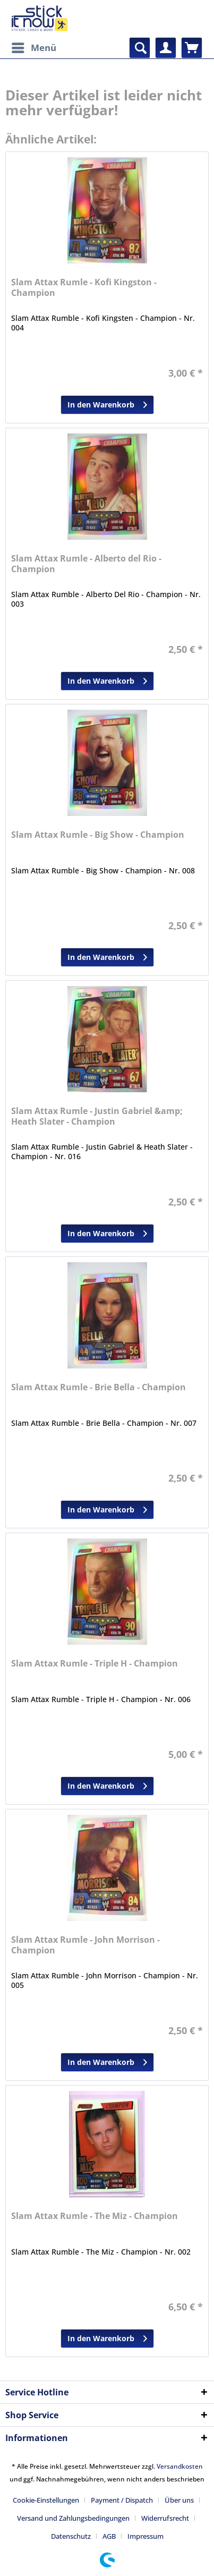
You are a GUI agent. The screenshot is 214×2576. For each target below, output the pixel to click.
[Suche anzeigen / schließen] (139, 47)
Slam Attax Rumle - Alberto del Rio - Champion (86, 564)
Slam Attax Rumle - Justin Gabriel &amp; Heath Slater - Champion (97, 1116)
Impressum (145, 2536)
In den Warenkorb (107, 403)
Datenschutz (71, 2536)
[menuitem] (33, 47)
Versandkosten (180, 2466)
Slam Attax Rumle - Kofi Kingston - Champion (84, 288)
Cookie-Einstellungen (46, 2500)
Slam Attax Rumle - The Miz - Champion (94, 2216)
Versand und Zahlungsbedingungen (73, 2518)
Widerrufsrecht (165, 2518)
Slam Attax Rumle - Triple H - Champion (94, 1663)
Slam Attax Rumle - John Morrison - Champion (85, 1945)
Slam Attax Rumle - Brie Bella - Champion (98, 1387)
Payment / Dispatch (122, 2500)
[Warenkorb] (191, 47)
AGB (109, 2536)
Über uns (179, 2500)
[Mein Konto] (165, 47)
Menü (34, 46)
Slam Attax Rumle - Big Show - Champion (97, 834)
